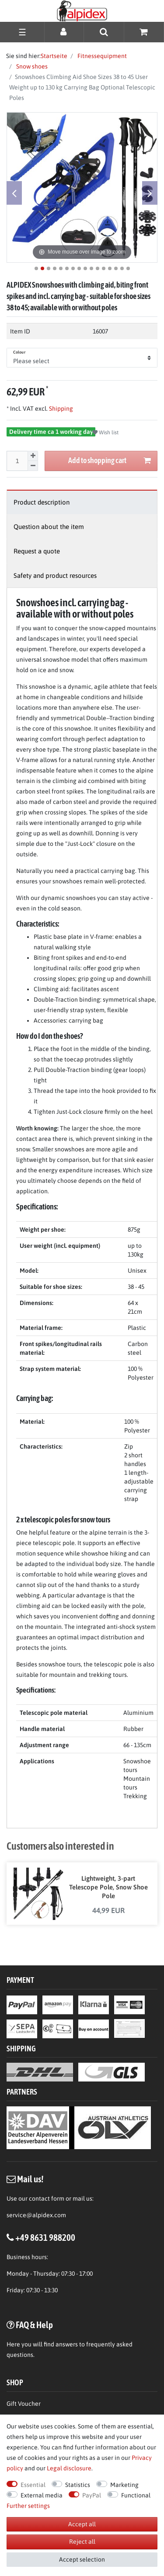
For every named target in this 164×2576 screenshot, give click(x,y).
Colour (19, 352)
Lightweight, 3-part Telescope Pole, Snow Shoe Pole (108, 1887)
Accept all (82, 2524)
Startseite (54, 55)
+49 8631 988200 (45, 2237)
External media (42, 2495)
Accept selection (82, 2559)
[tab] (82, 502)
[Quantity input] (17, 461)
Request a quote (37, 551)
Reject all (82, 2541)
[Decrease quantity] (33, 466)
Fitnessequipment (101, 55)
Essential (33, 2484)
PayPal (91, 2495)
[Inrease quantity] (33, 456)
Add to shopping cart (109, 461)
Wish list (105, 432)
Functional (135, 2495)
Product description (42, 502)
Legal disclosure (69, 2468)
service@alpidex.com (36, 2215)
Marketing (124, 2484)
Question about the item (49, 526)
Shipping (60, 408)
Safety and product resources (55, 575)
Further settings (28, 2505)
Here (13, 2344)
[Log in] (64, 31)
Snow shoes (31, 66)
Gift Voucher (24, 2403)
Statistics (77, 2484)
